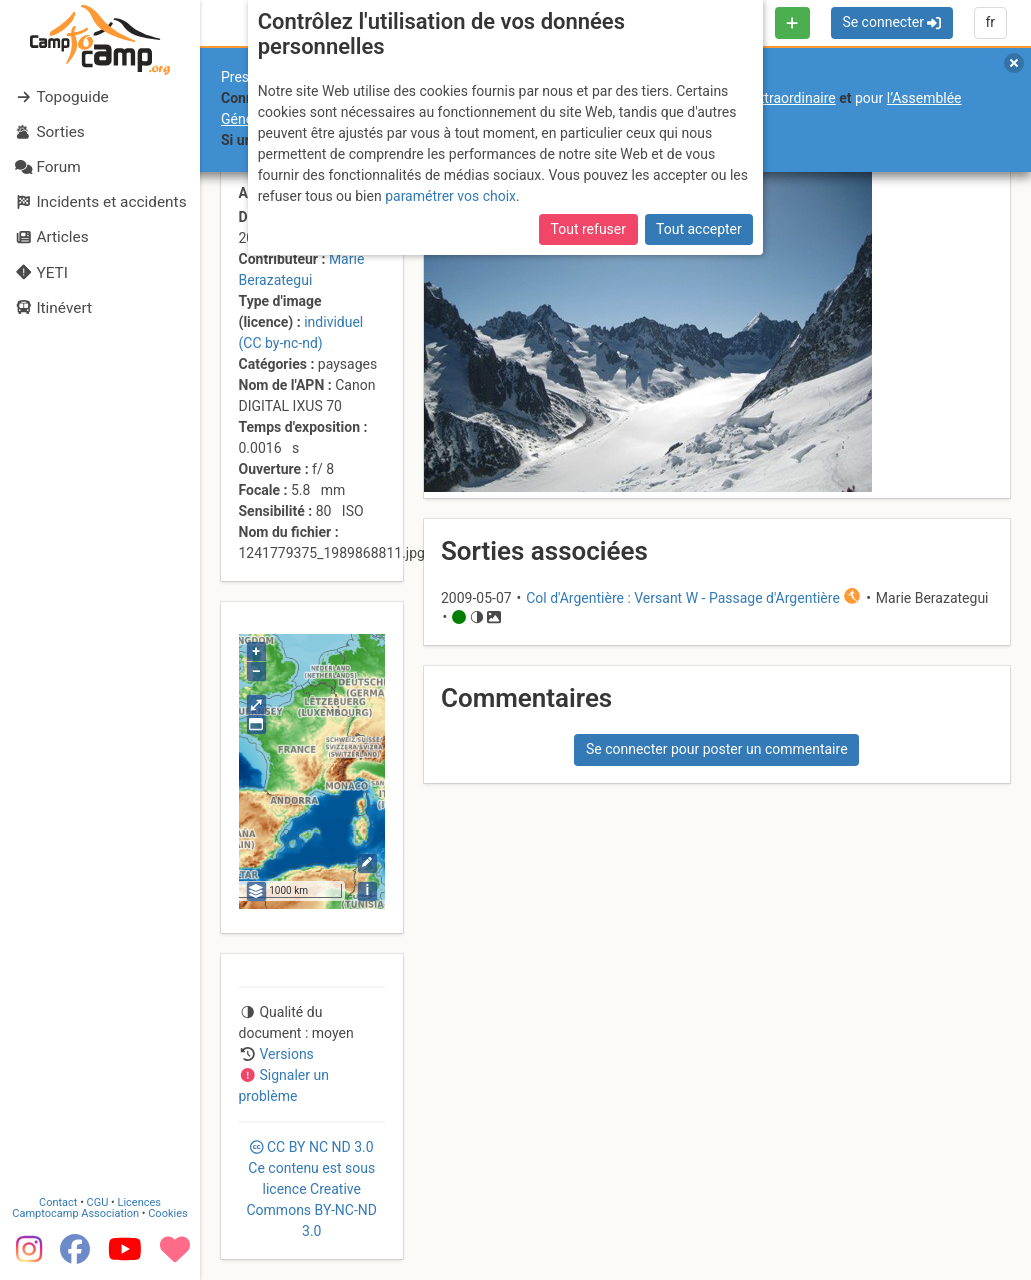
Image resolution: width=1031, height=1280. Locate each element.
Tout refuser (588, 229)
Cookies (167, 1213)
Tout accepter (699, 229)
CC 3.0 (312, 1189)
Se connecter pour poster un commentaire (717, 749)
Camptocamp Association (75, 1213)
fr (990, 22)
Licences (139, 1202)
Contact (58, 1202)
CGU (98, 1202)
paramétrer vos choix (450, 196)
